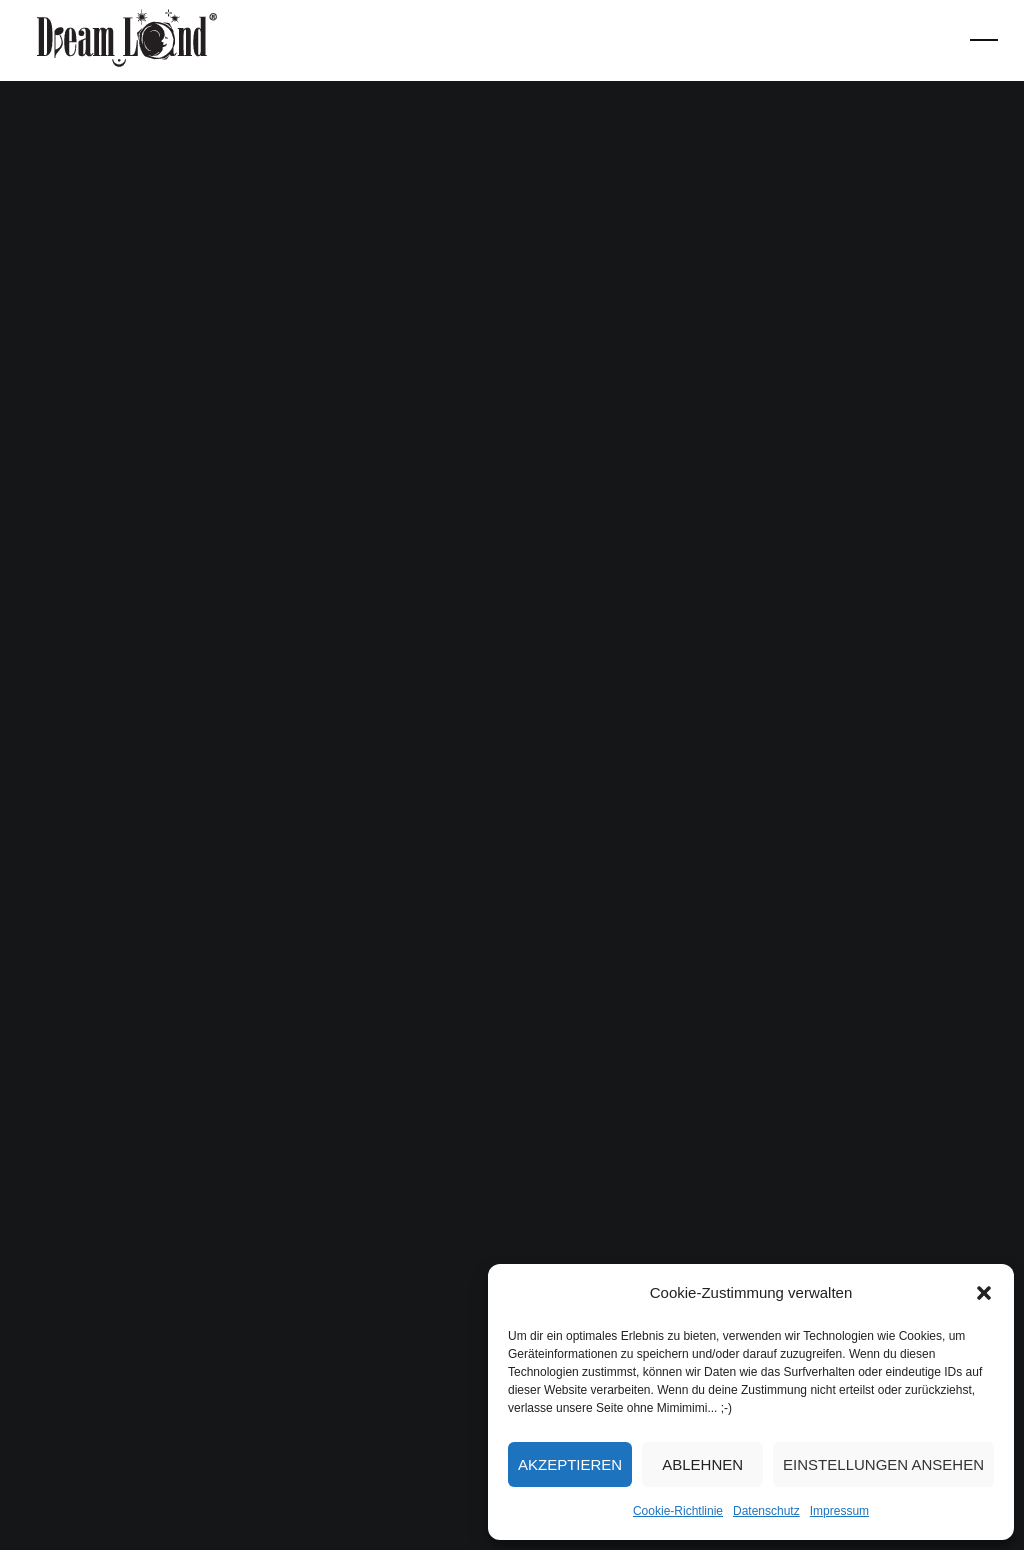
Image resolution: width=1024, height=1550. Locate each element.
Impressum (839, 1511)
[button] (984, 1293)
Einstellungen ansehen (883, 1464)
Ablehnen (702, 1464)
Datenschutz (766, 1511)
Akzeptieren (570, 1464)
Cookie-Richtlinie (678, 1511)
